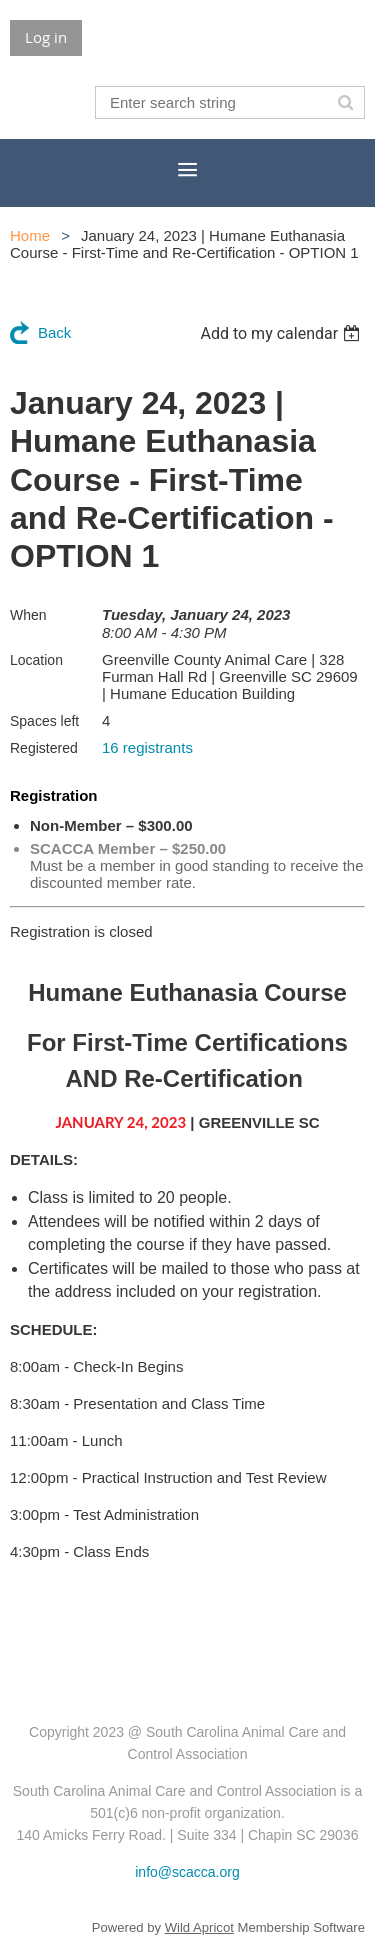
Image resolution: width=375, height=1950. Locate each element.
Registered (44, 748)
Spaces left (44, 721)
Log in (46, 37)
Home (30, 235)
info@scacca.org (187, 1872)
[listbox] (282, 333)
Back (54, 332)
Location (36, 660)
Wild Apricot (199, 1927)
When (28, 615)
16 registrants (147, 747)
